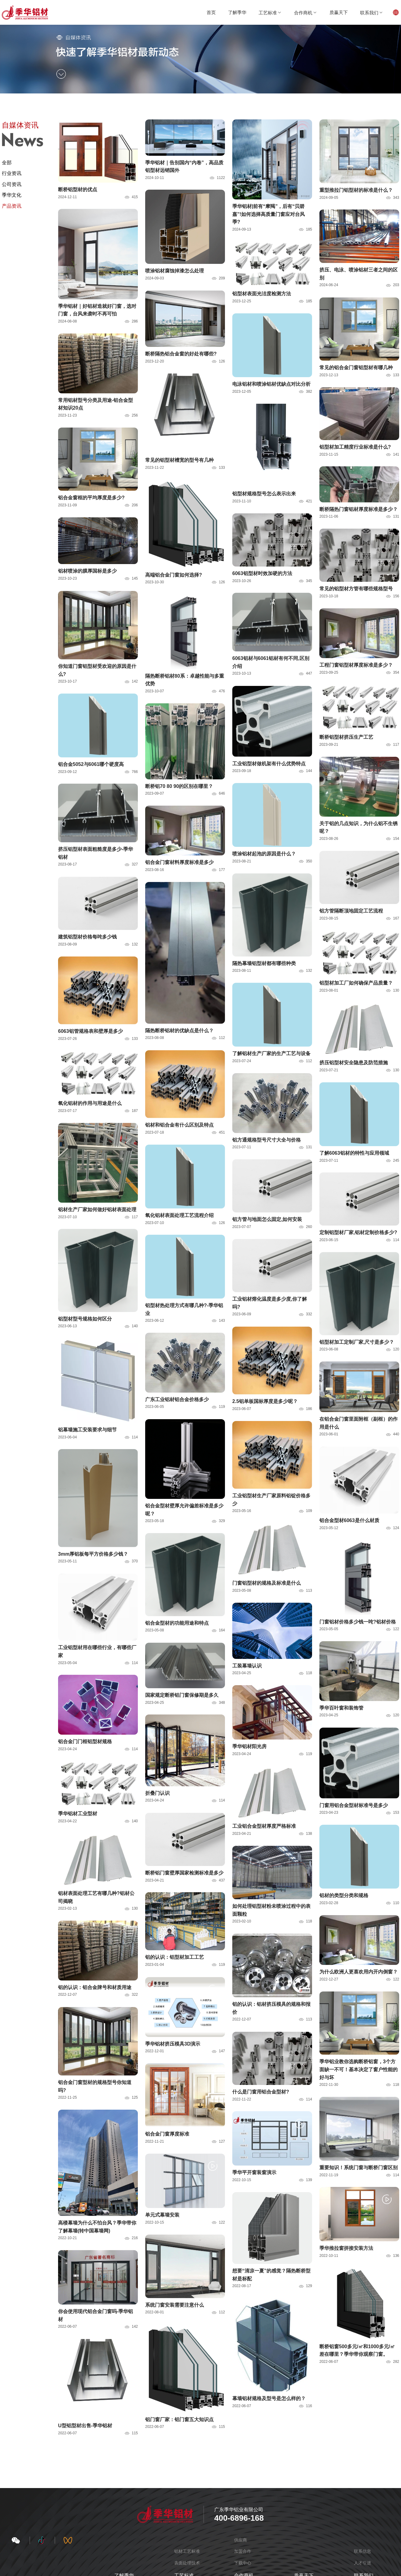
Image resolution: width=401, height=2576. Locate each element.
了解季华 (237, 12)
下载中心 (242, 2562)
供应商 (240, 2540)
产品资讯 (11, 206)
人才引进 (362, 2562)
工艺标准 (270, 12)
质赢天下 (338, 12)
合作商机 (305, 12)
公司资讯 (11, 184)
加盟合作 (242, 2551)
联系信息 (362, 2551)
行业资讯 (11, 173)
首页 (211, 12)
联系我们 (371, 12)
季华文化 (11, 195)
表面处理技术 (187, 2562)
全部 (7, 162)
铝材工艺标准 (187, 2551)
